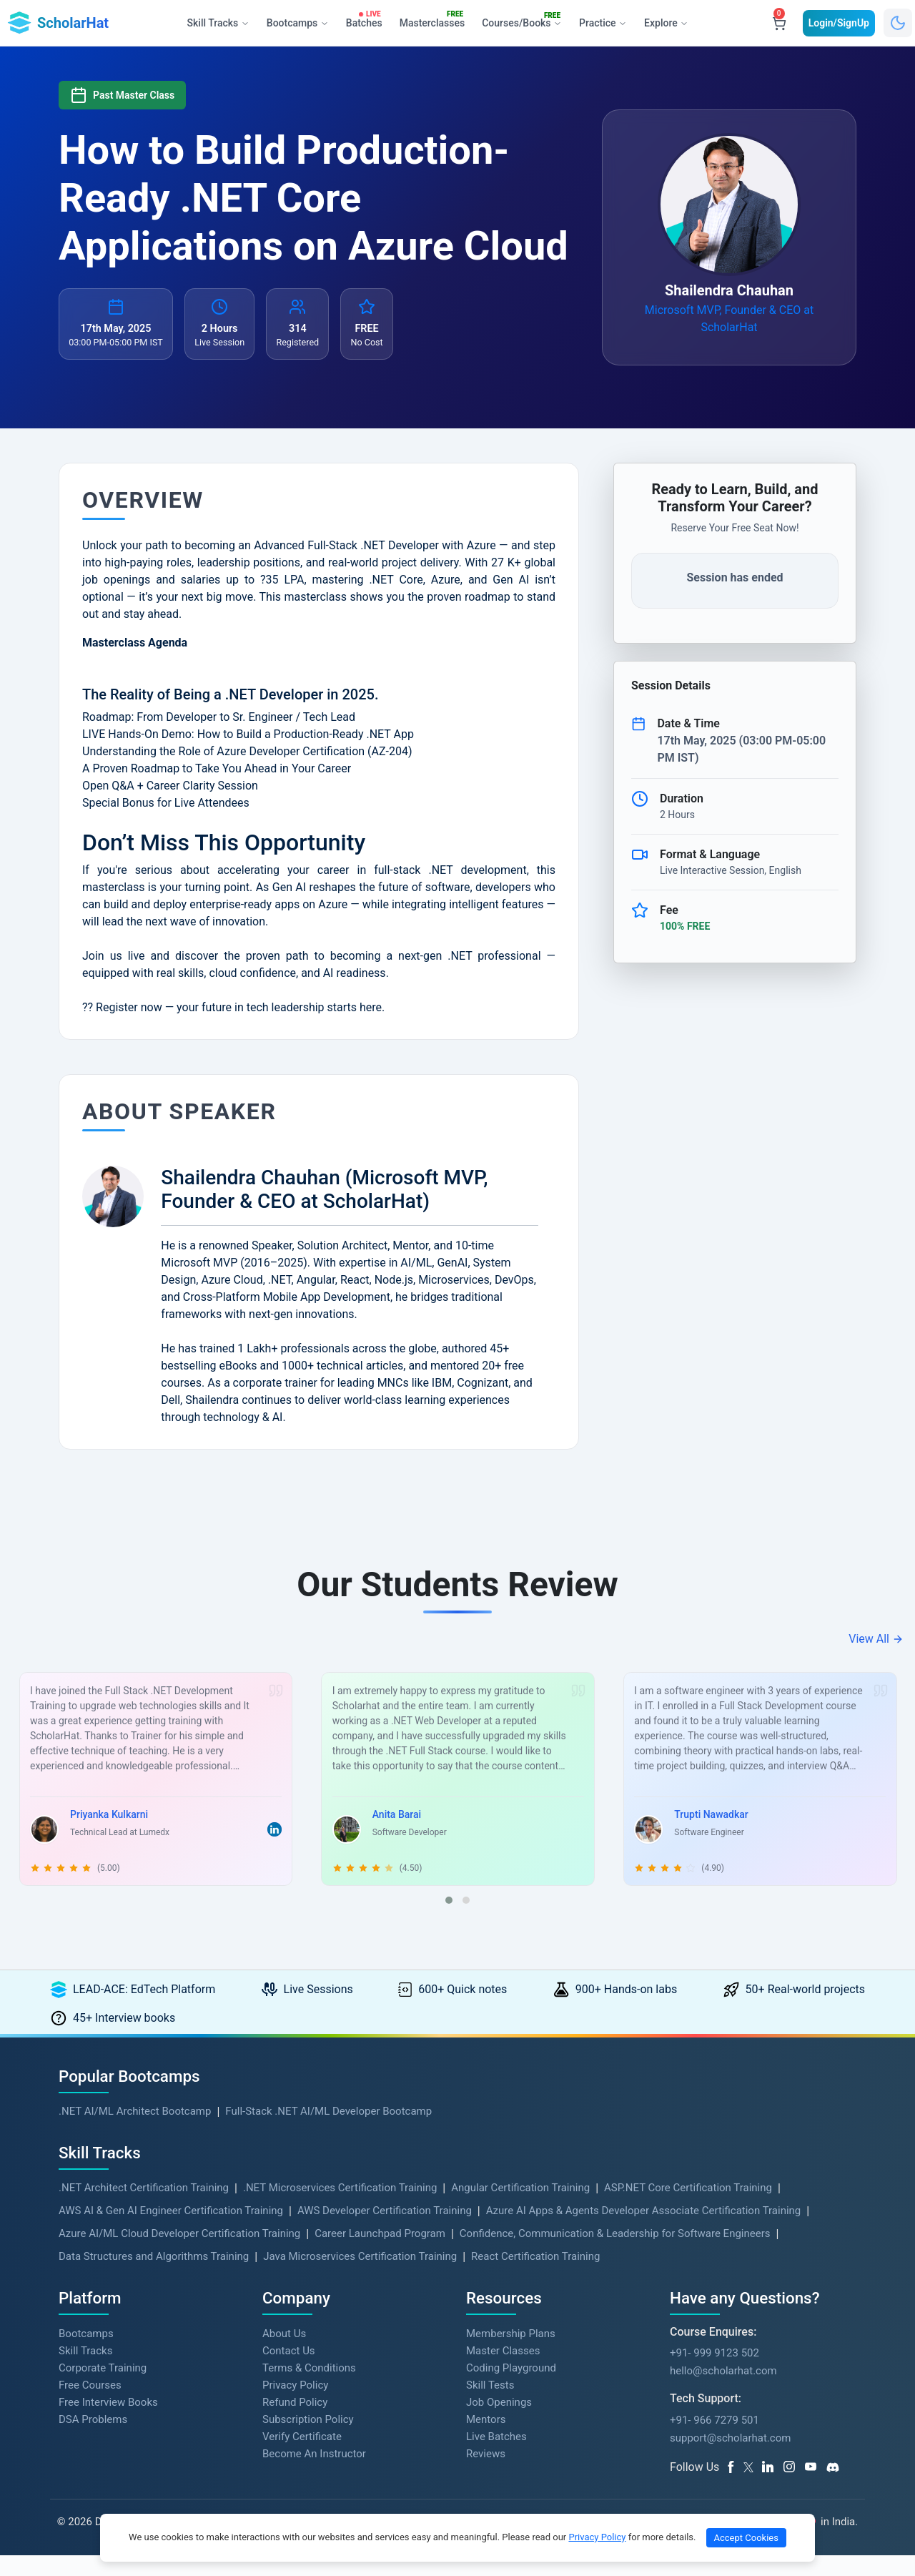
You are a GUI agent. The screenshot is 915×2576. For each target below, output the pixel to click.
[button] (449, 1921)
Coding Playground (511, 2388)
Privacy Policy (295, 2405)
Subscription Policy (308, 2440)
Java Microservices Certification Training (360, 2277)
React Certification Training (535, 2277)
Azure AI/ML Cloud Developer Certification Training (179, 2254)
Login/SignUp (838, 23)
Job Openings (499, 2423)
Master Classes (503, 2371)
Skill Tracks (85, 2371)
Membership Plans (510, 2354)
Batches (366, 20)
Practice (602, 23)
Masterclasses (434, 20)
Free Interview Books (108, 2423)
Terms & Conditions (309, 2388)
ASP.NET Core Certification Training (688, 2208)
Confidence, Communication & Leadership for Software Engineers (615, 2254)
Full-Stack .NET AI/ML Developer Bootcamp (328, 2131)
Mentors (485, 2440)
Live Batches (496, 2457)
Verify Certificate (302, 2457)
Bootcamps (86, 2354)
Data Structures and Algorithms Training (154, 2277)
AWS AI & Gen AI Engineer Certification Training (171, 2231)
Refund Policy (294, 2423)
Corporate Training (103, 2388)
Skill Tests (490, 2405)
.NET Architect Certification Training (144, 2208)
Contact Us (288, 2371)
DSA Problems (93, 2440)
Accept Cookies (746, 2537)
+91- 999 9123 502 (714, 2373)
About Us (284, 2354)
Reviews (485, 2474)
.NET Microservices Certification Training (340, 2208)
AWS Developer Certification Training (384, 2231)
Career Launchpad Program (380, 2254)
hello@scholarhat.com (723, 2392)
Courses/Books (524, 21)
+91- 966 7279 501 (714, 2440)
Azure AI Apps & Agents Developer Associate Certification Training (643, 2231)
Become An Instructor (314, 2474)
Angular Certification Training (520, 2208)
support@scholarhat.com (730, 2458)
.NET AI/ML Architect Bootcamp (135, 2131)
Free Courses (90, 2405)
